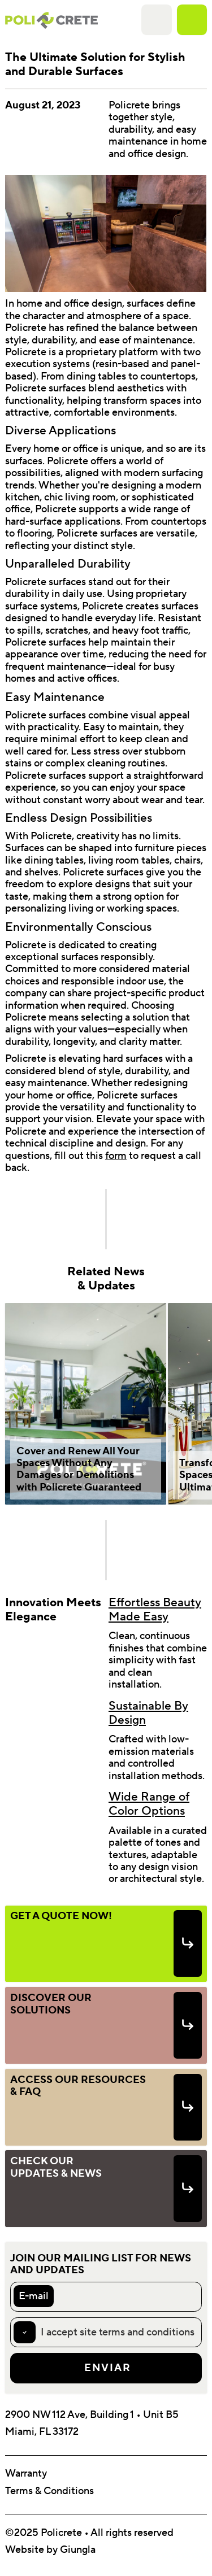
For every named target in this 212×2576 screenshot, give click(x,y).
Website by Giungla (50, 2549)
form (116, 1155)
